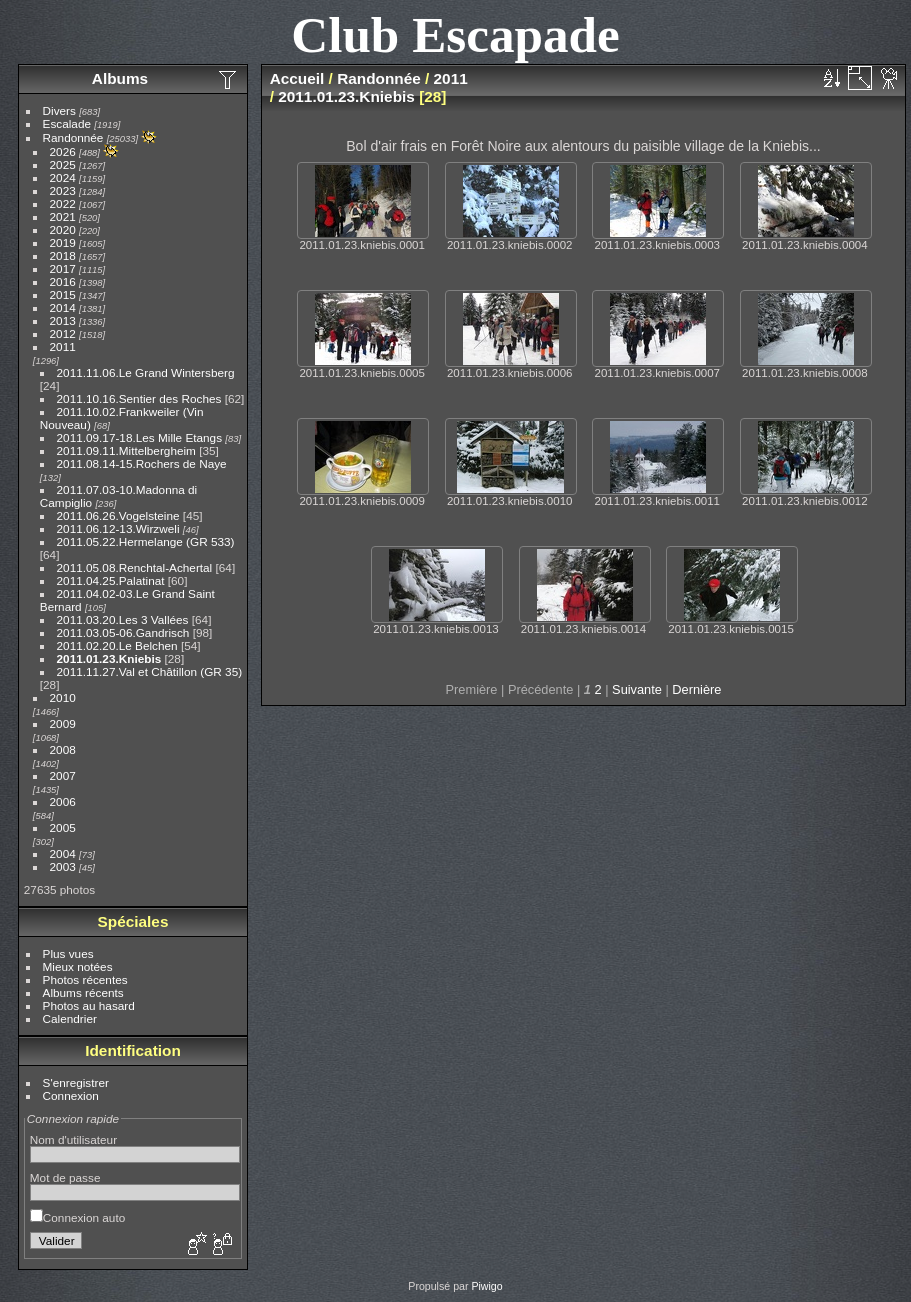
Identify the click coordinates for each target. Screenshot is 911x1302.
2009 (63, 723)
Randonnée (73, 137)
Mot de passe (65, 1177)
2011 (63, 346)
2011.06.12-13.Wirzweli (118, 528)
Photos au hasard (89, 1005)
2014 (63, 307)
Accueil (297, 78)
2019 (63, 242)
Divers (59, 110)
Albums (120, 78)
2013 (63, 320)
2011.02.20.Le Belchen (117, 645)
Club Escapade (455, 34)
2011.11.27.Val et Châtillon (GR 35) (150, 671)
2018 (63, 255)
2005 (63, 827)
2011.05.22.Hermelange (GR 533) (146, 541)
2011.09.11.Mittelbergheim (126, 450)
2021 (63, 216)
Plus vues (68, 953)
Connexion (71, 1095)
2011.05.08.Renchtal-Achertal (135, 567)
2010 (63, 697)
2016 (63, 281)
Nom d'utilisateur (73, 1139)
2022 (63, 203)
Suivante (637, 689)
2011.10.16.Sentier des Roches (139, 398)
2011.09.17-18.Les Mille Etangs (139, 437)
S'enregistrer (76, 1082)
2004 (63, 853)
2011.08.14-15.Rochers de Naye (142, 463)
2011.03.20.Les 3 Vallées (123, 619)
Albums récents (83, 992)
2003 (63, 866)
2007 (63, 775)
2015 (63, 294)
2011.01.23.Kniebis (109, 658)
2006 (63, 801)
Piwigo (486, 1286)
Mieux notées (78, 966)
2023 (63, 190)
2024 (63, 177)
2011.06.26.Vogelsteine (118, 515)
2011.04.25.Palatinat (111, 580)
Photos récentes (85, 979)
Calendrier (70, 1018)
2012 (63, 333)
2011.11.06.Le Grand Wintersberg (146, 372)
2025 (63, 164)
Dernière (696, 689)
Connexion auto (77, 1217)
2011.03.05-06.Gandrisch (123, 632)
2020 (63, 229)
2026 (63, 151)
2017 (63, 268)
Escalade (67, 123)
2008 (63, 749)
